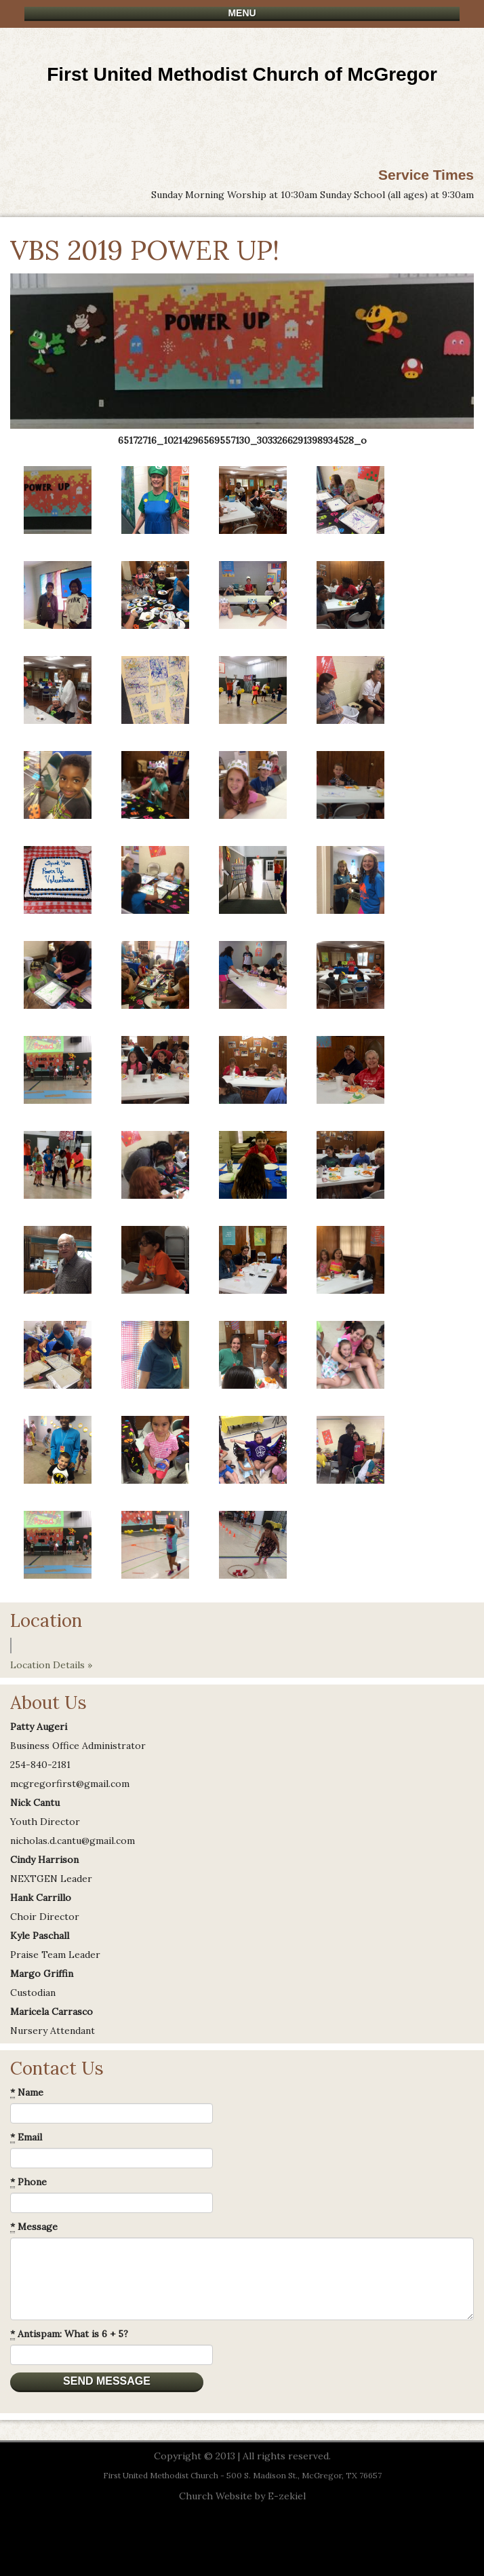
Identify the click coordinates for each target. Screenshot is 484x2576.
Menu (242, 12)
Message (34, 2227)
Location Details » (51, 1665)
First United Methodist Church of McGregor (242, 74)
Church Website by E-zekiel (242, 2496)
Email (26, 2137)
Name (26, 2092)
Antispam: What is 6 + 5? (69, 2334)
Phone (28, 2182)
